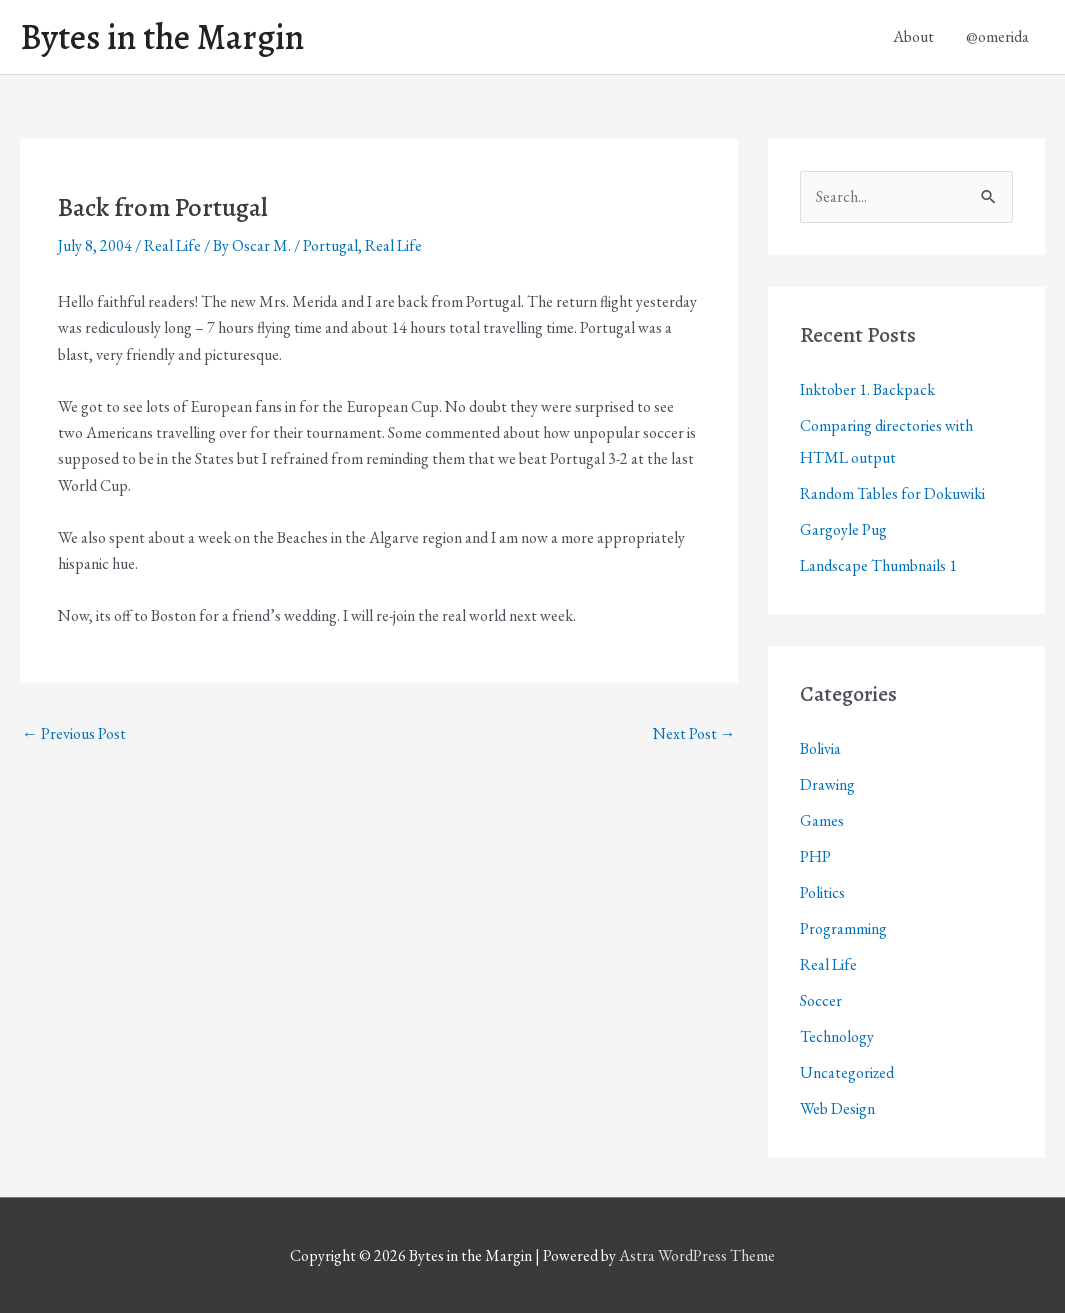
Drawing (827, 784)
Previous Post (74, 733)
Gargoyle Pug (843, 529)
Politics (822, 892)
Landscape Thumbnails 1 (878, 565)
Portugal (330, 245)
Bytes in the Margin (162, 37)
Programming (843, 928)
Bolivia (820, 748)
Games (822, 820)
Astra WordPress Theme (697, 1255)
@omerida (997, 36)
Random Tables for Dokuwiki (892, 493)
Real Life (172, 245)
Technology (837, 1036)
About (913, 36)
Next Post (694, 733)
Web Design (837, 1108)
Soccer (821, 1000)
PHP (815, 856)
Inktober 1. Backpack (867, 389)
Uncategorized (847, 1072)
